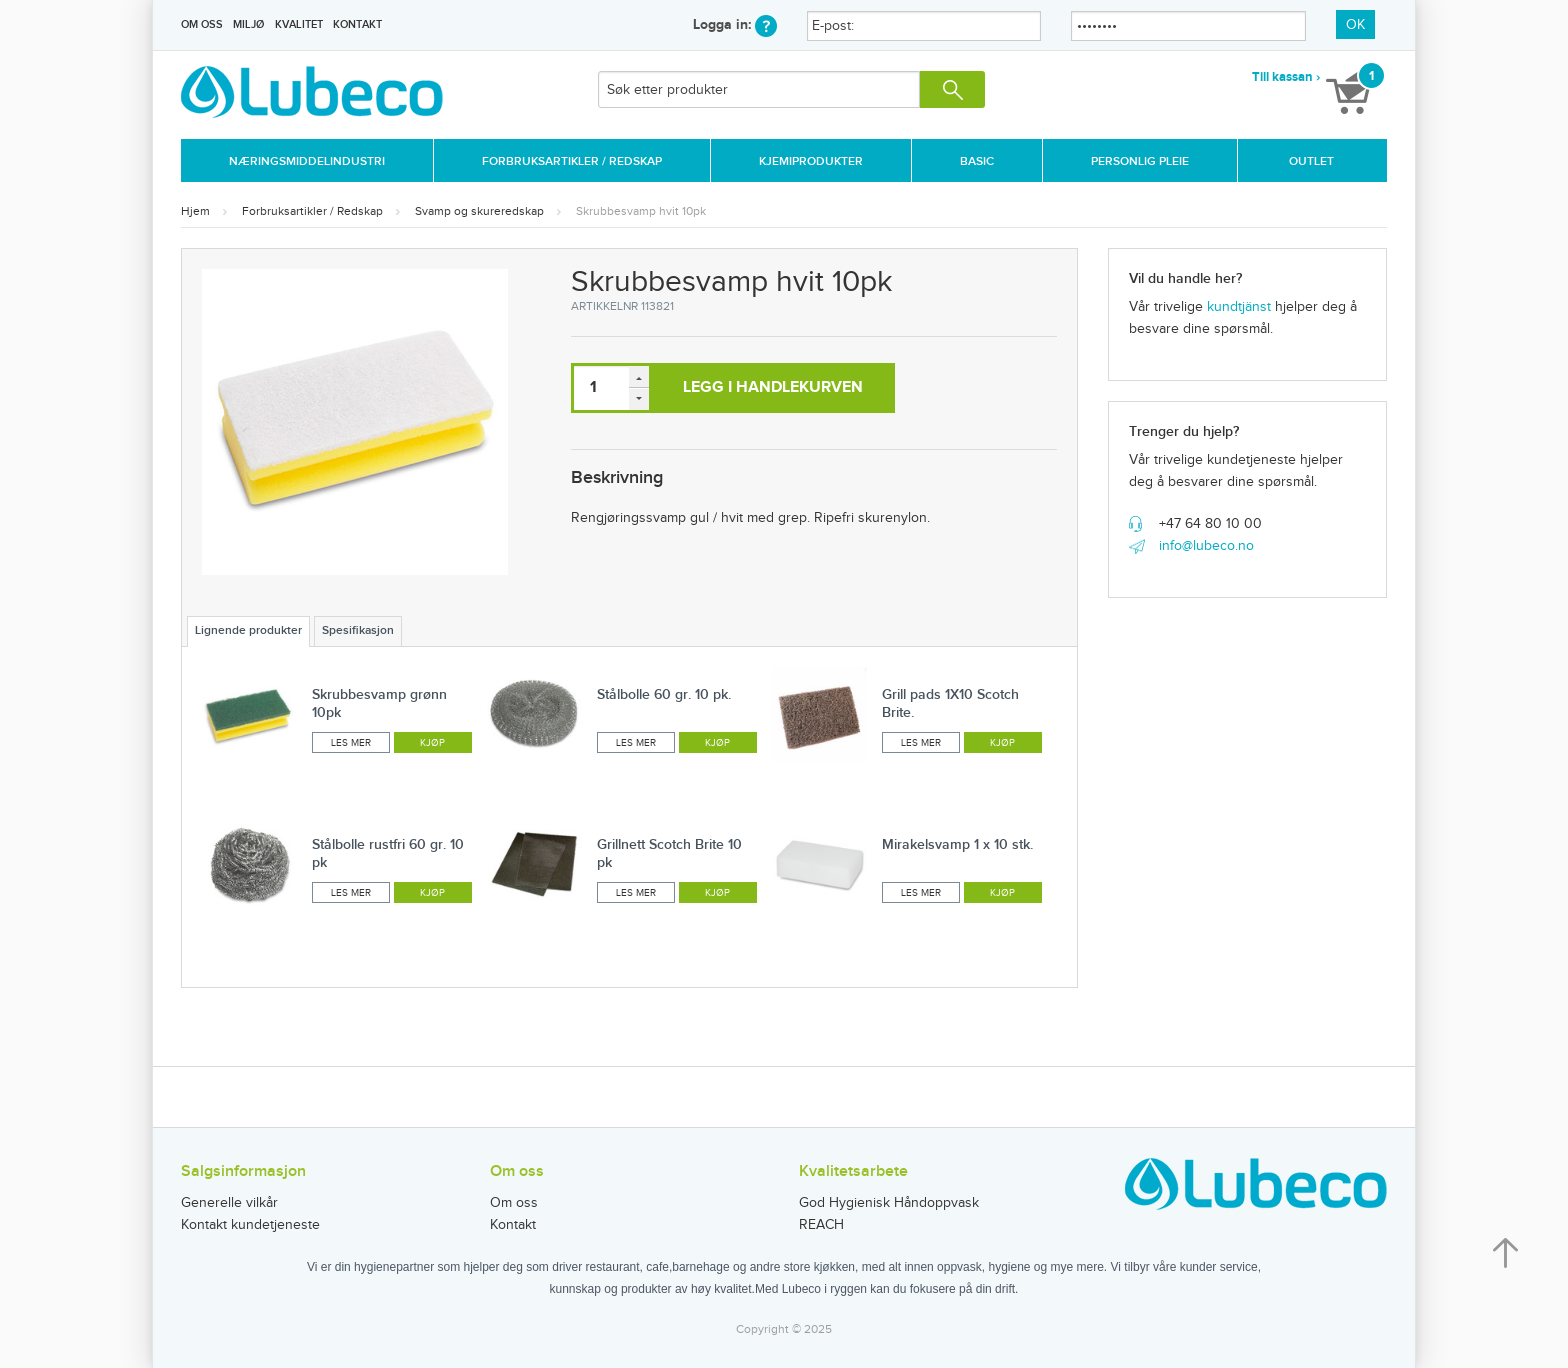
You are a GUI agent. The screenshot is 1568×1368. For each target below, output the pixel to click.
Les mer (351, 743)
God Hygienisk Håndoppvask (889, 1203)
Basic (977, 161)
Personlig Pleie (1140, 161)
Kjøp (432, 743)
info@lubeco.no (1206, 546)
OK (1355, 25)
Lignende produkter (248, 630)
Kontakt (357, 24)
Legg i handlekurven (773, 387)
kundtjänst (1239, 307)
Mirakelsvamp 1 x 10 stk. (957, 844)
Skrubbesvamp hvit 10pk (641, 211)
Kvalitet (299, 24)
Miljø (248, 24)
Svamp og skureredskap (479, 211)
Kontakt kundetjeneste (250, 1225)
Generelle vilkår (229, 1203)
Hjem (195, 211)
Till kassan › (1286, 77)
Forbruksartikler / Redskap (572, 161)
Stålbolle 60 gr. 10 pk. (664, 694)
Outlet (1311, 161)
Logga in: (735, 24)
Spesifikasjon (358, 630)
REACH (821, 1225)
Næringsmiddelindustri (307, 161)
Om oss (202, 24)
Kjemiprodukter (811, 161)
